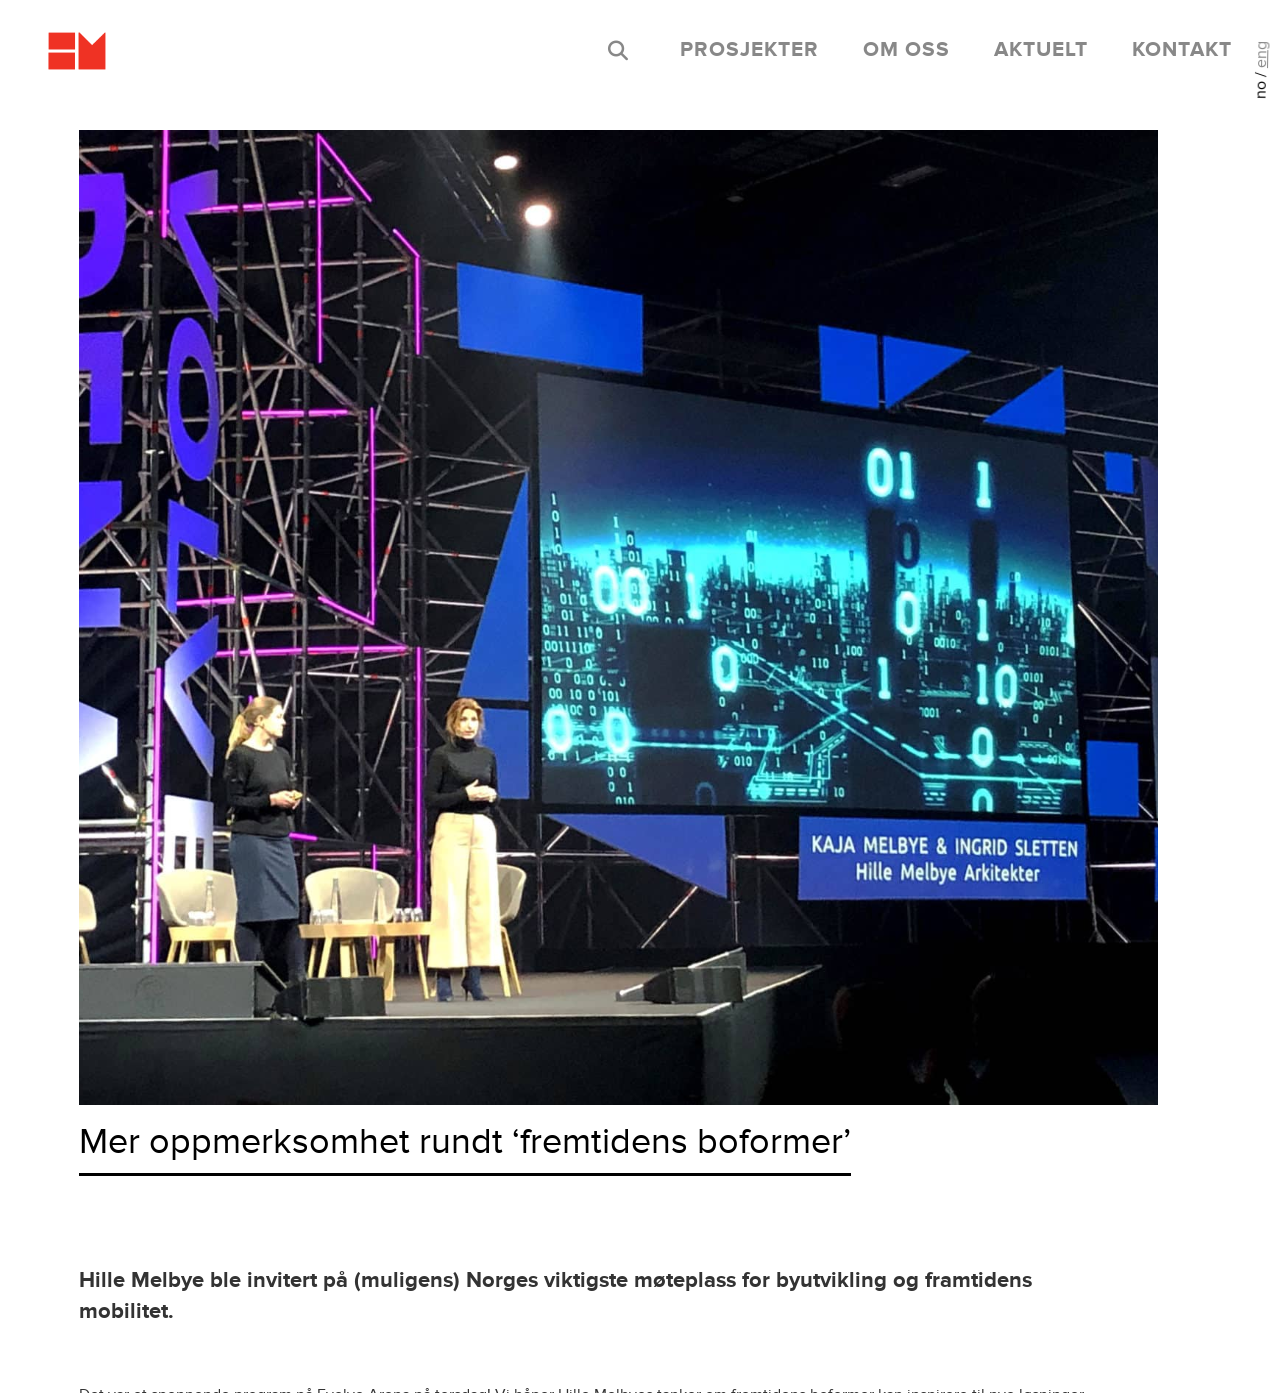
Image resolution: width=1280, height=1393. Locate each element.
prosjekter (749, 50)
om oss (906, 50)
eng (1261, 54)
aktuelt (1041, 50)
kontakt (1182, 50)
